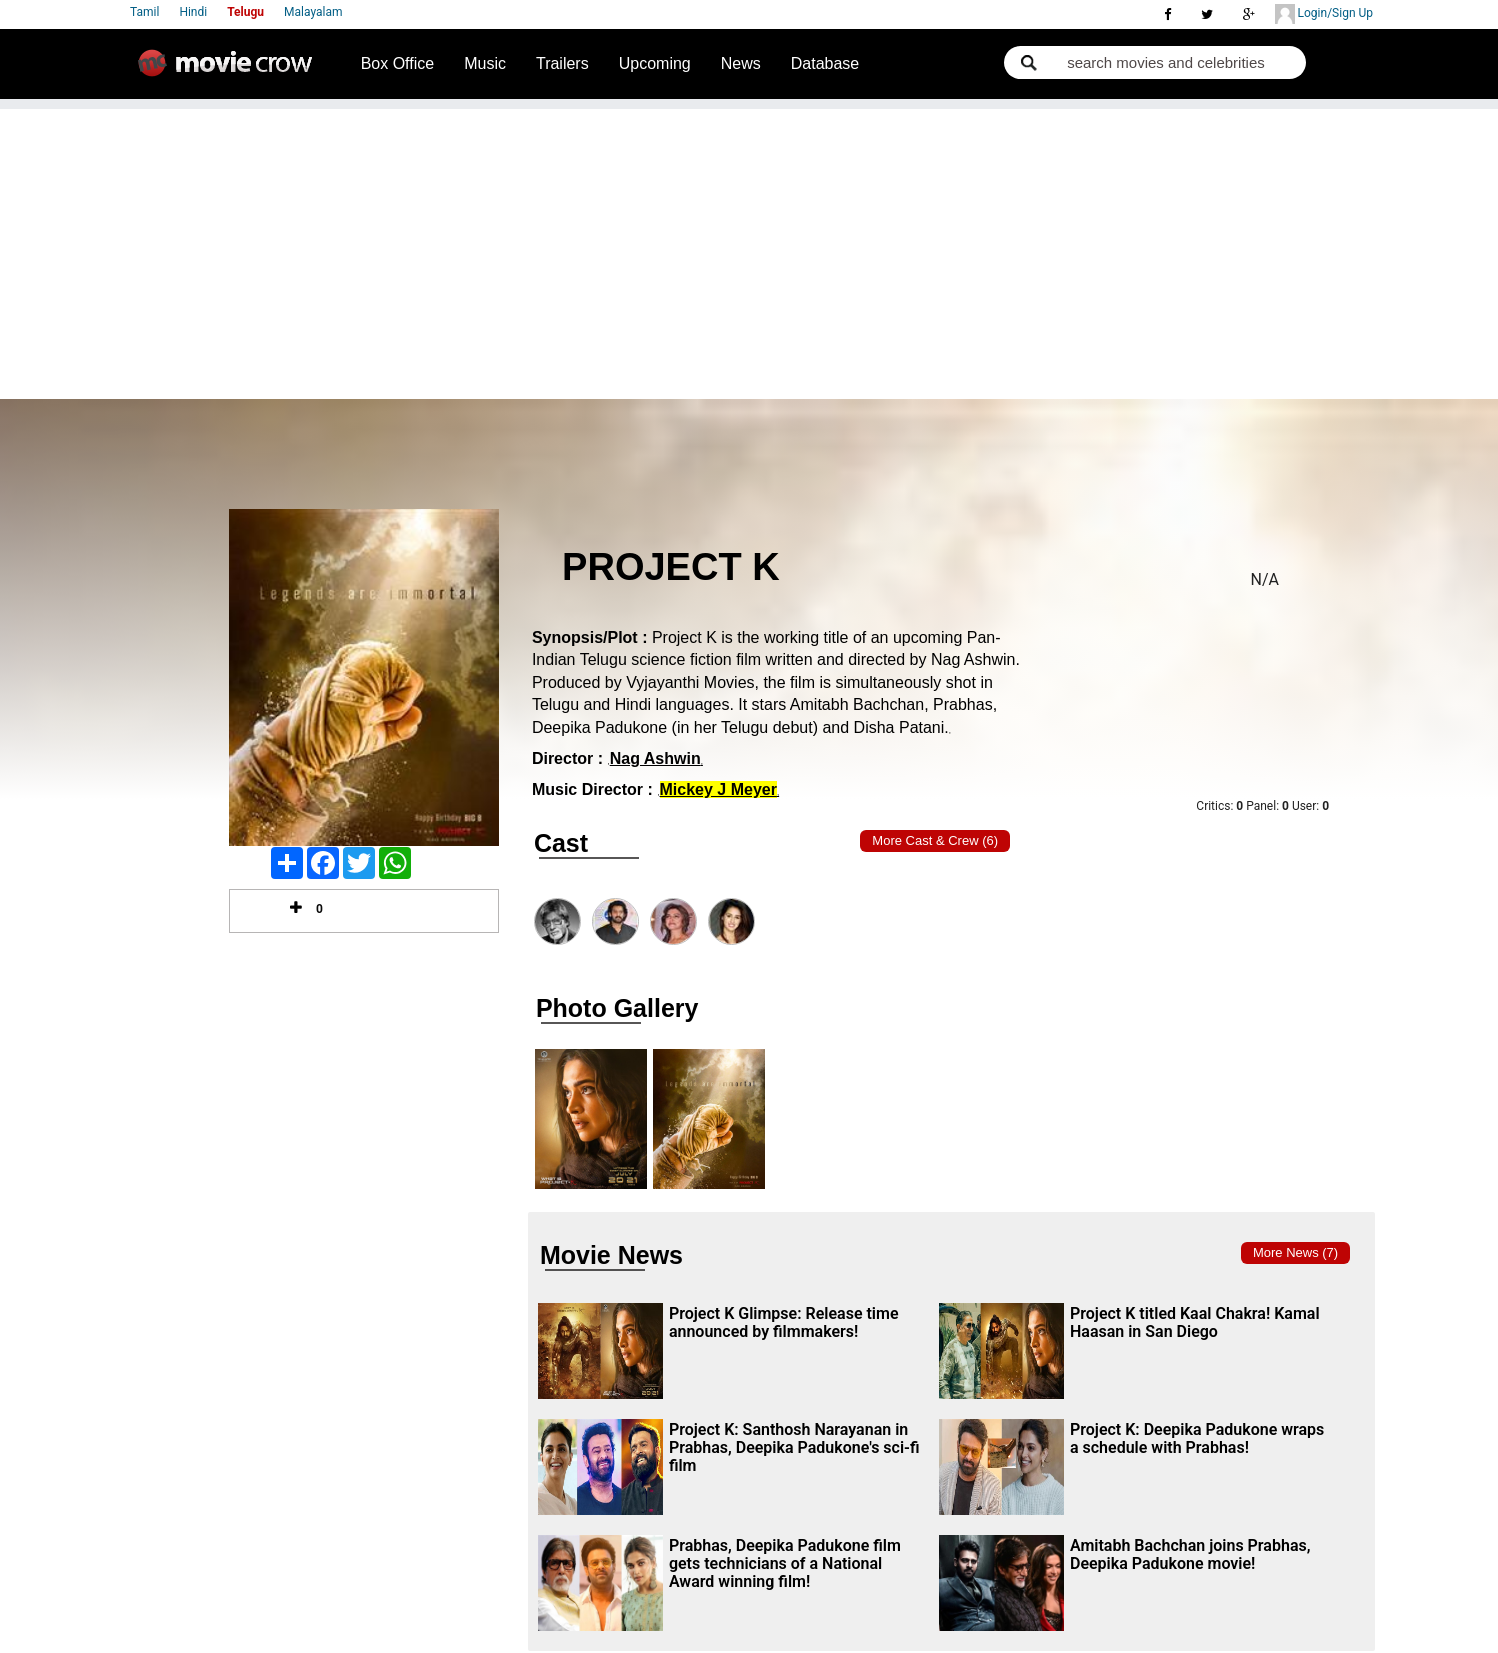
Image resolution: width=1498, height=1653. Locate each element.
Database (825, 63)
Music (485, 63)
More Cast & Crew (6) (935, 840)
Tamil (144, 12)
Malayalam (313, 12)
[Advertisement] (749, 249)
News (741, 63)
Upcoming (655, 63)
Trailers (562, 63)
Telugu (245, 12)
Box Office (398, 63)
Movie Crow (230, 71)
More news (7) (1295, 1252)
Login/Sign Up (1324, 14)
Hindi (193, 12)
